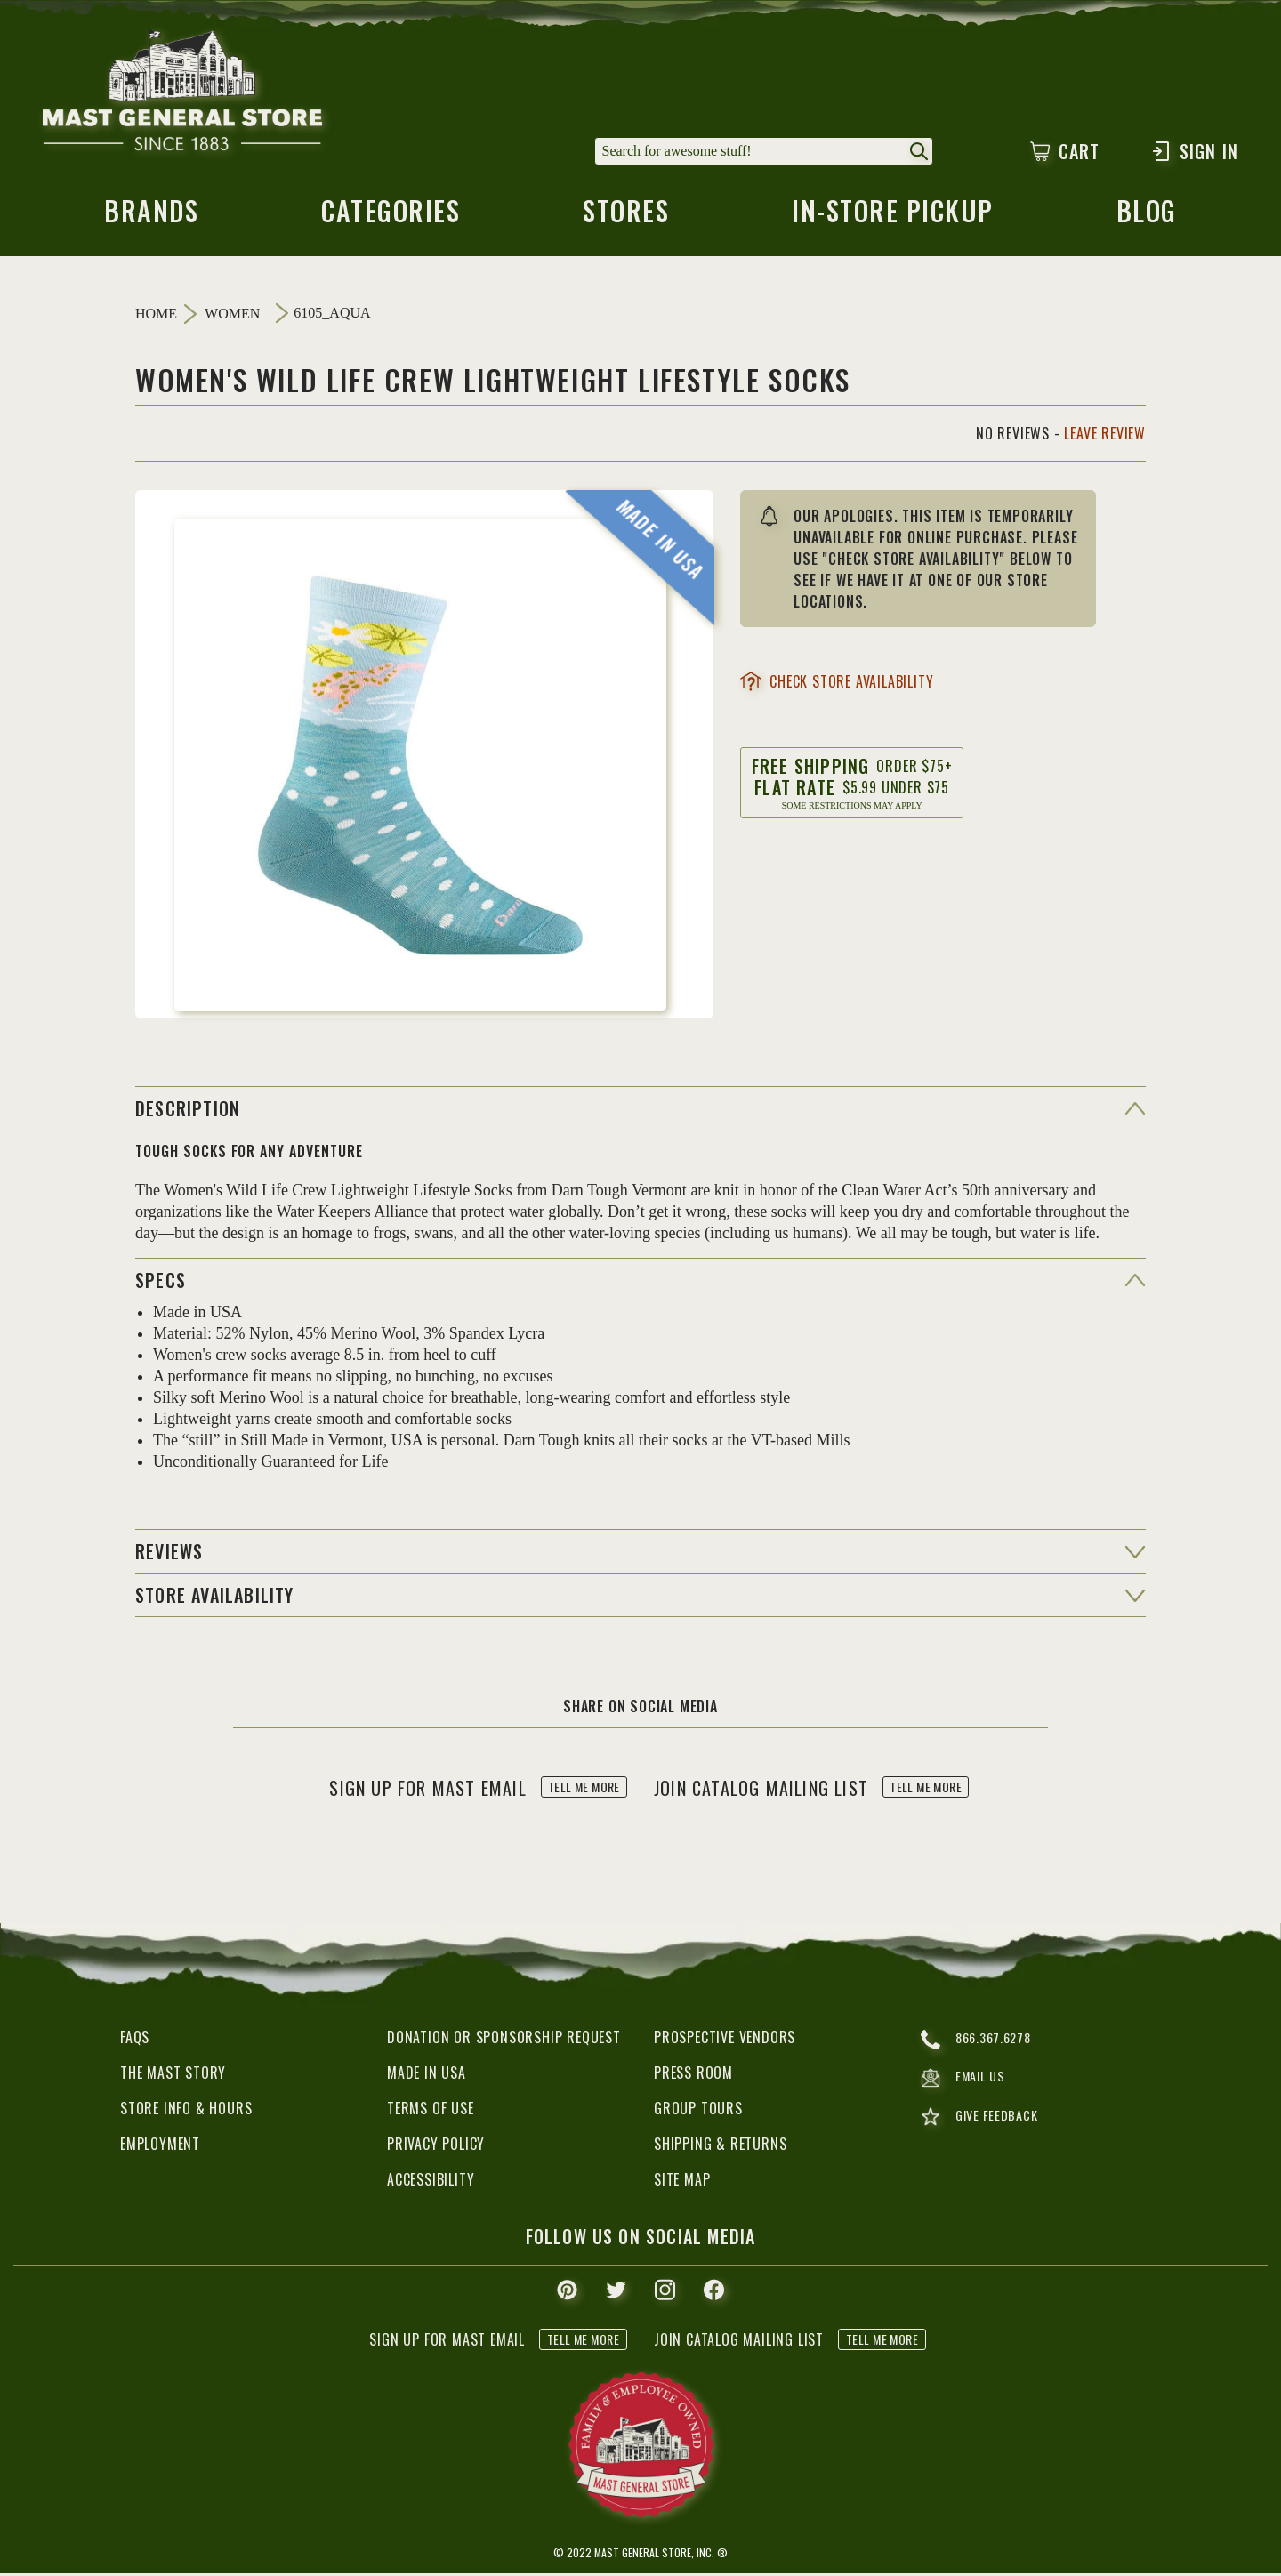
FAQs (134, 2040)
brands (150, 218)
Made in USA (426, 2075)
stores (625, 218)
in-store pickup (894, 218)
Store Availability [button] (214, 1597)
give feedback (982, 2123)
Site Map (682, 2182)
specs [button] (160, 1282)
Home (156, 316)
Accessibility (430, 2182)
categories (389, 218)
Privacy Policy (436, 2146)
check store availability (836, 684)
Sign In (1194, 151)
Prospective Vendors (724, 2040)
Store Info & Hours (186, 2111)
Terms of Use (430, 2111)
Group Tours (698, 2111)
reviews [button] (169, 1554)
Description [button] (187, 1111)
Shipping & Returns (720, 2146)
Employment (160, 2146)
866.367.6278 (980, 2042)
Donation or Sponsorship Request (504, 2040)
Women (232, 317)
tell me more (583, 1790)
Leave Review (1105, 436)
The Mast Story (173, 2075)
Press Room (693, 2075)
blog (1148, 218)
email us (966, 2083)
